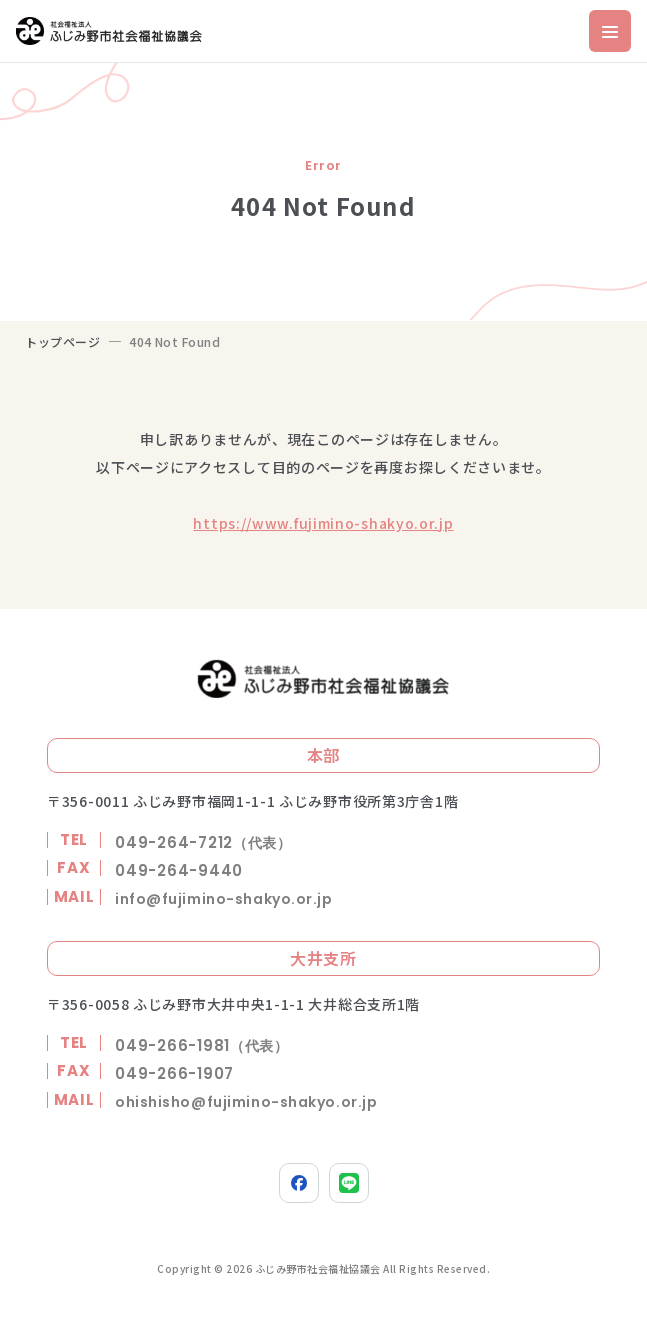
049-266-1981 (202, 1045)
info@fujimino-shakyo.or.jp (224, 899)
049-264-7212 (203, 842)
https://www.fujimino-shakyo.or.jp (323, 523)
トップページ (63, 341)
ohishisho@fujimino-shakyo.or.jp (246, 1102)
